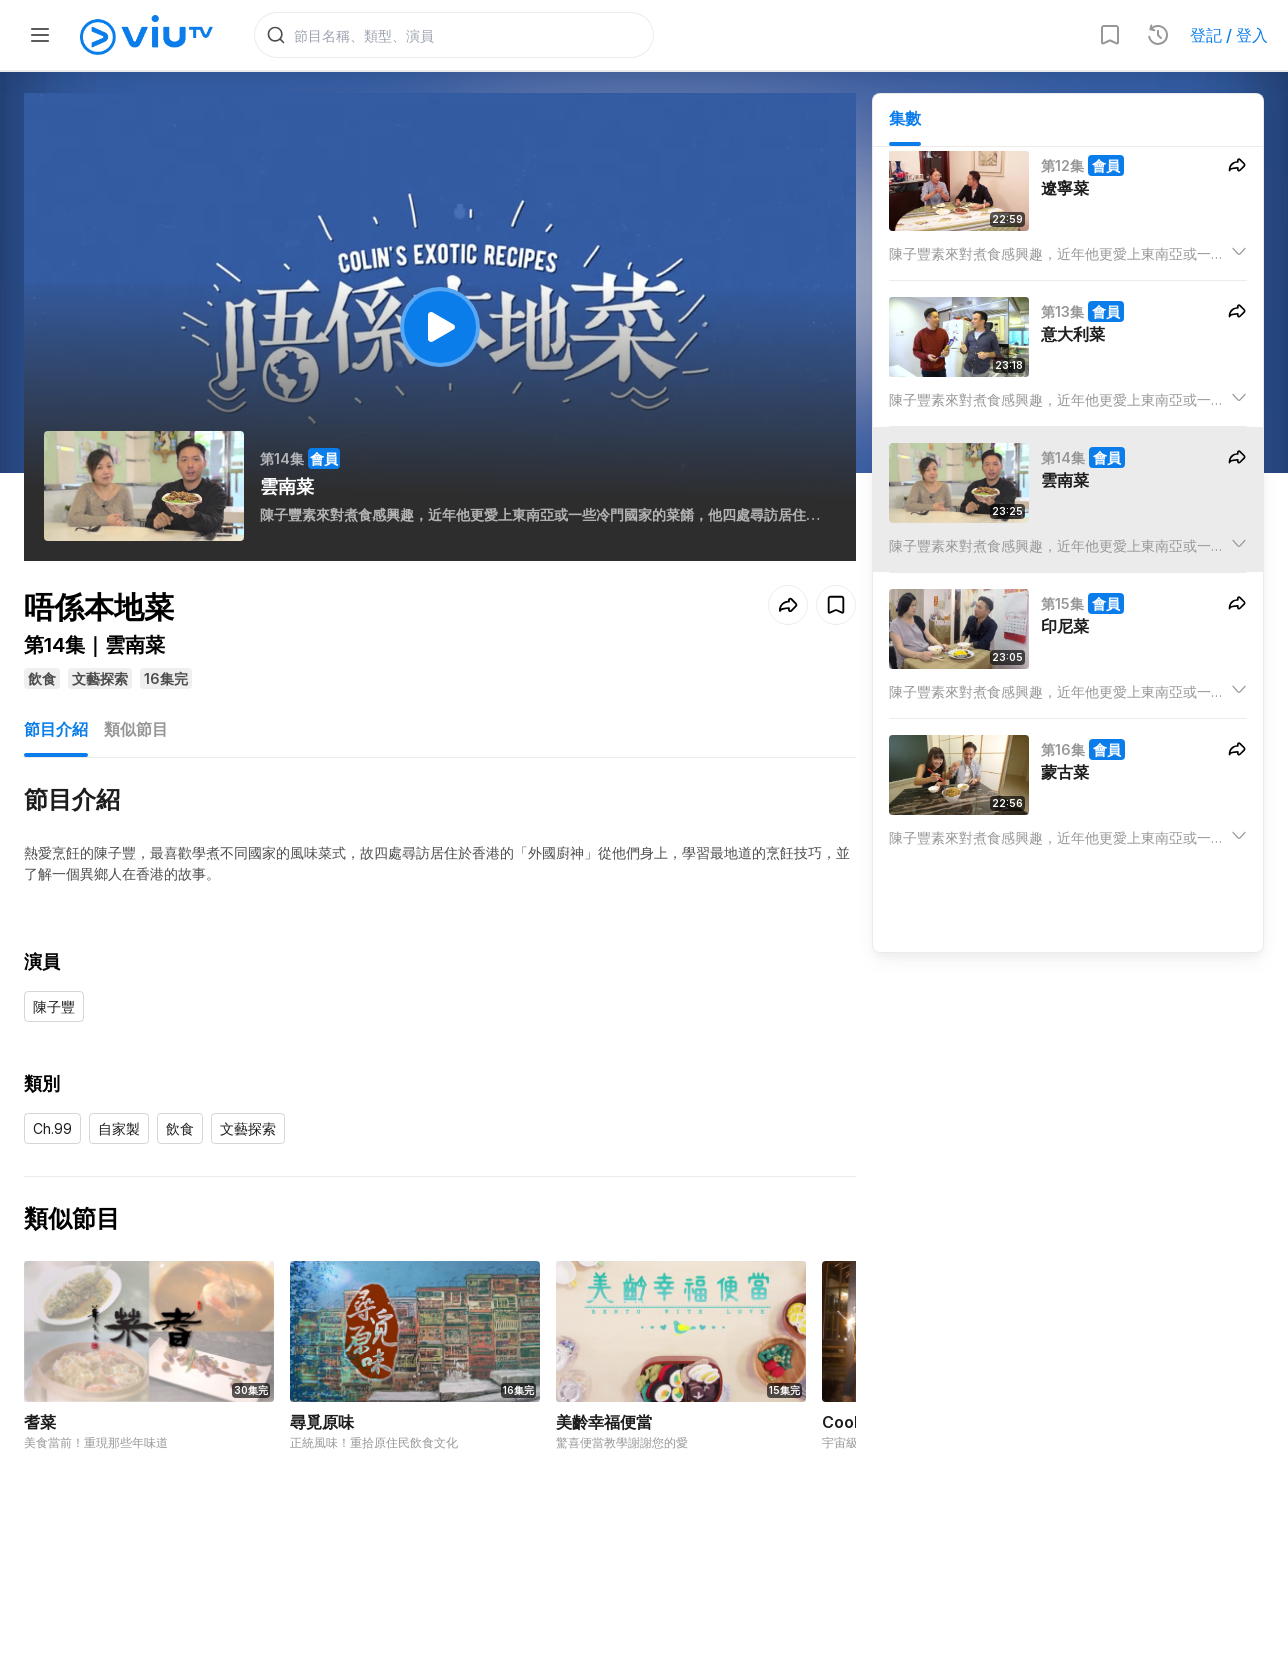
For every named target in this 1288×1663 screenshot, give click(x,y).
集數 (905, 121)
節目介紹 (56, 732)
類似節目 (136, 732)
